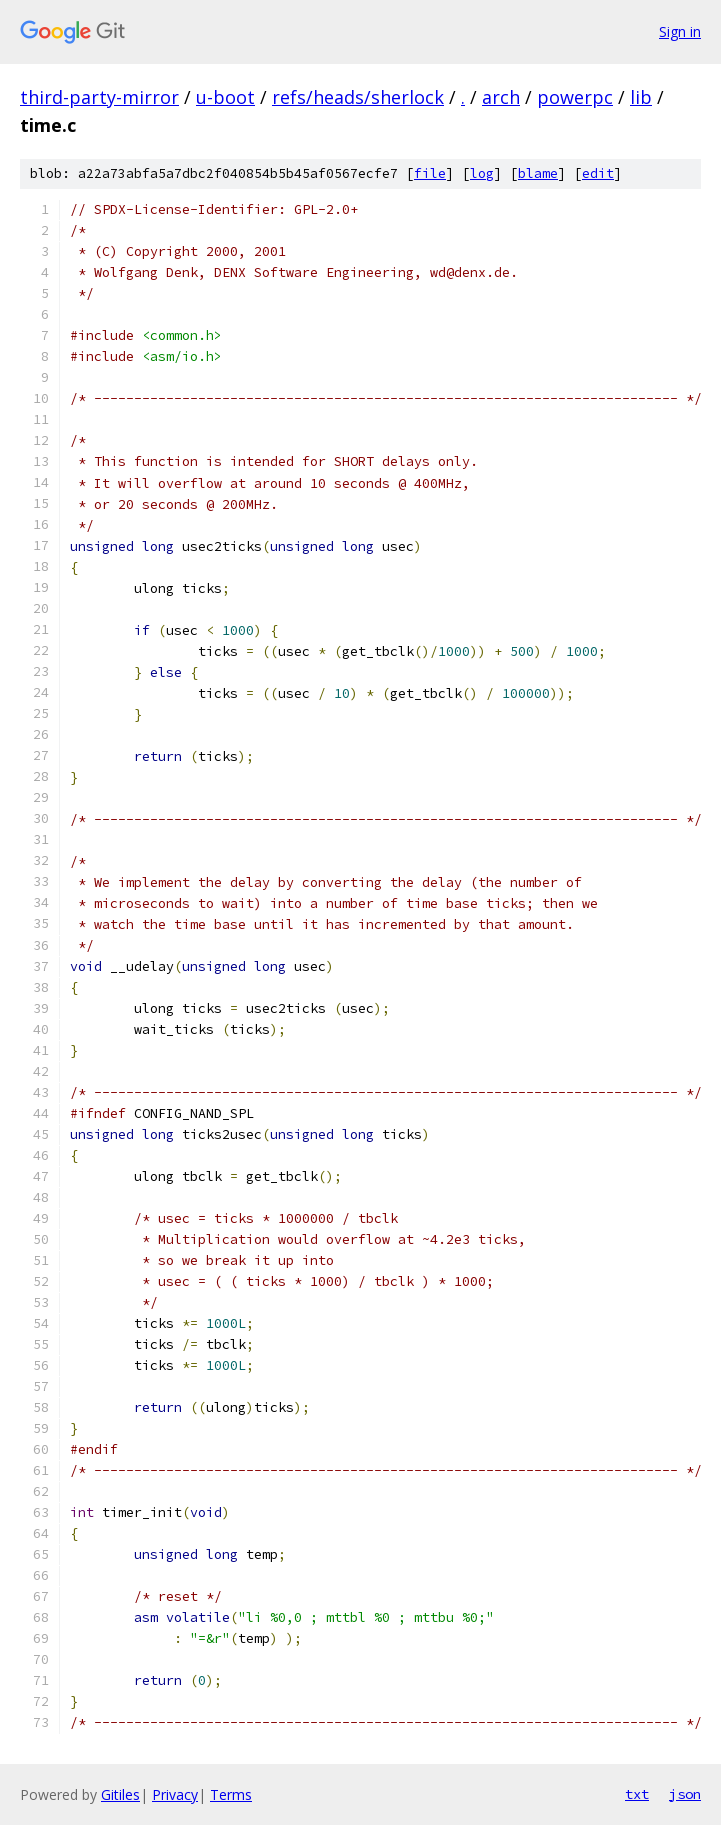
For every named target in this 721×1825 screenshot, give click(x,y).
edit (598, 173)
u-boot (225, 97)
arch (501, 97)
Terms (231, 1794)
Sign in (680, 31)
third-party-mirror (99, 97)
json (685, 1794)
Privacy (175, 1794)
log (482, 173)
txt (637, 1794)
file (430, 173)
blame (538, 173)
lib (641, 97)
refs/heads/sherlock (358, 97)
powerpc (575, 97)
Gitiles (120, 1794)
